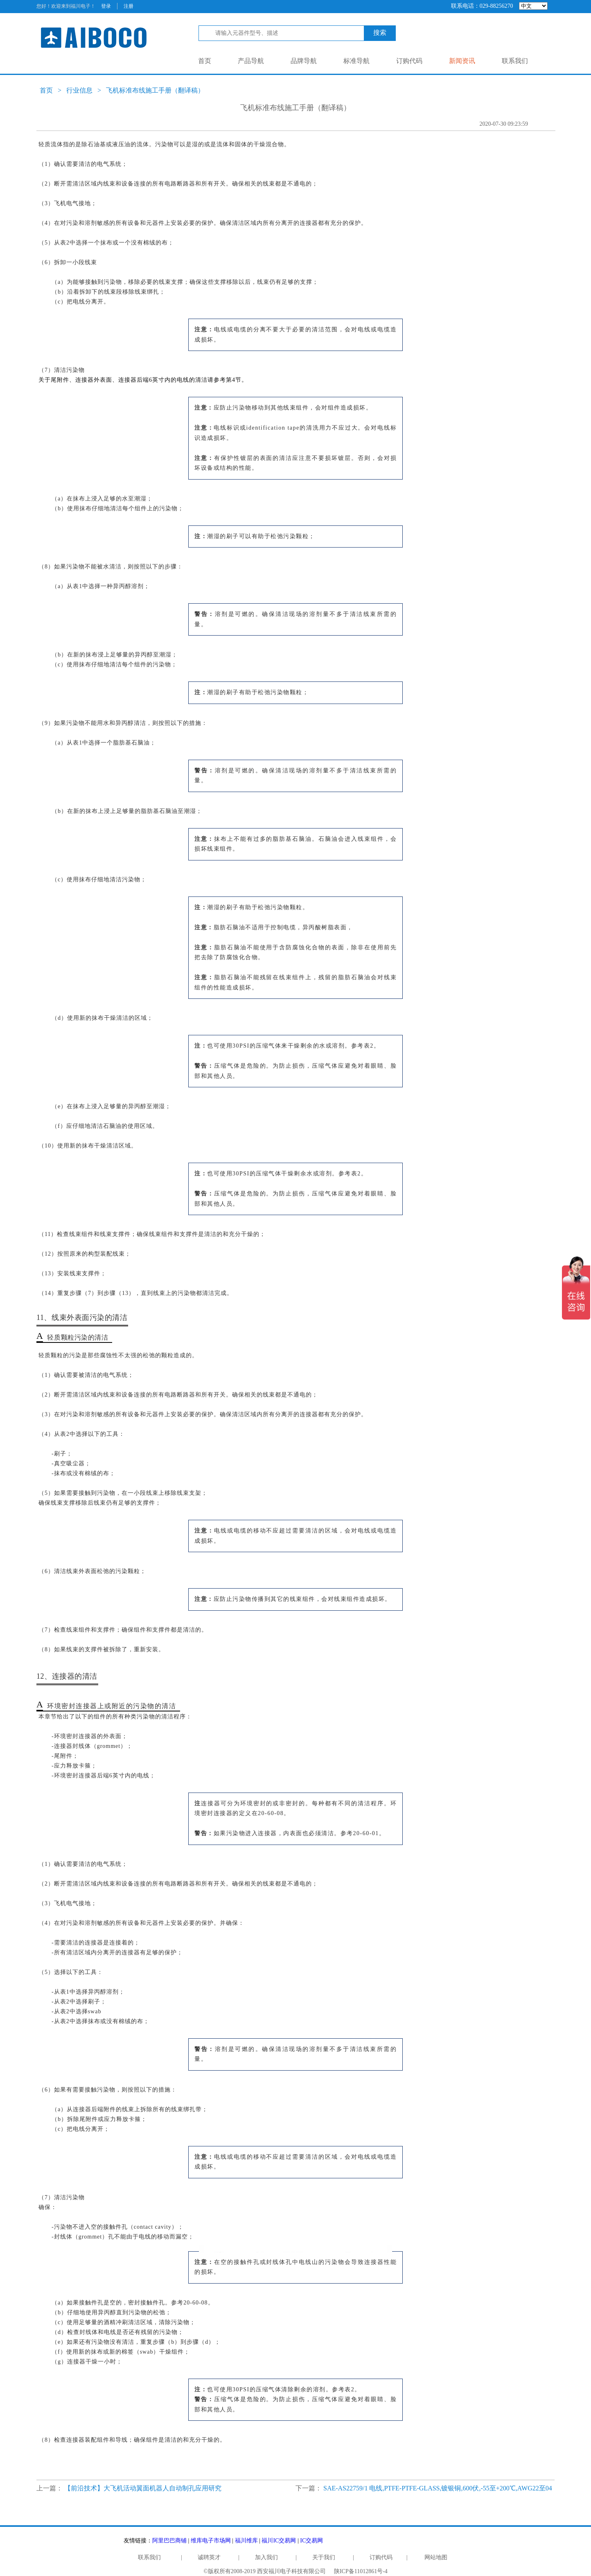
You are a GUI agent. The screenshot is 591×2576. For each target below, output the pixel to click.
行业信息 (79, 90)
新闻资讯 (462, 60)
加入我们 (266, 2557)
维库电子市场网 (211, 2541)
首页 (204, 60)
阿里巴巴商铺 (169, 2541)
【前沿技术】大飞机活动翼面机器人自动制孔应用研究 (142, 2488)
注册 (128, 6)
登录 (106, 6)
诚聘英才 (209, 2557)
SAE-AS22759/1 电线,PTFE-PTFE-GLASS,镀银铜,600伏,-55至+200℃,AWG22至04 (437, 2488)
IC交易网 (311, 2541)
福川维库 (246, 2541)
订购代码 (409, 60)
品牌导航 (304, 60)
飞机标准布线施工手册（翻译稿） (155, 90)
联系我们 (515, 60)
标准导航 (356, 60)
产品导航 (251, 60)
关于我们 (323, 2557)
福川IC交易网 (279, 2541)
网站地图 (435, 2557)
